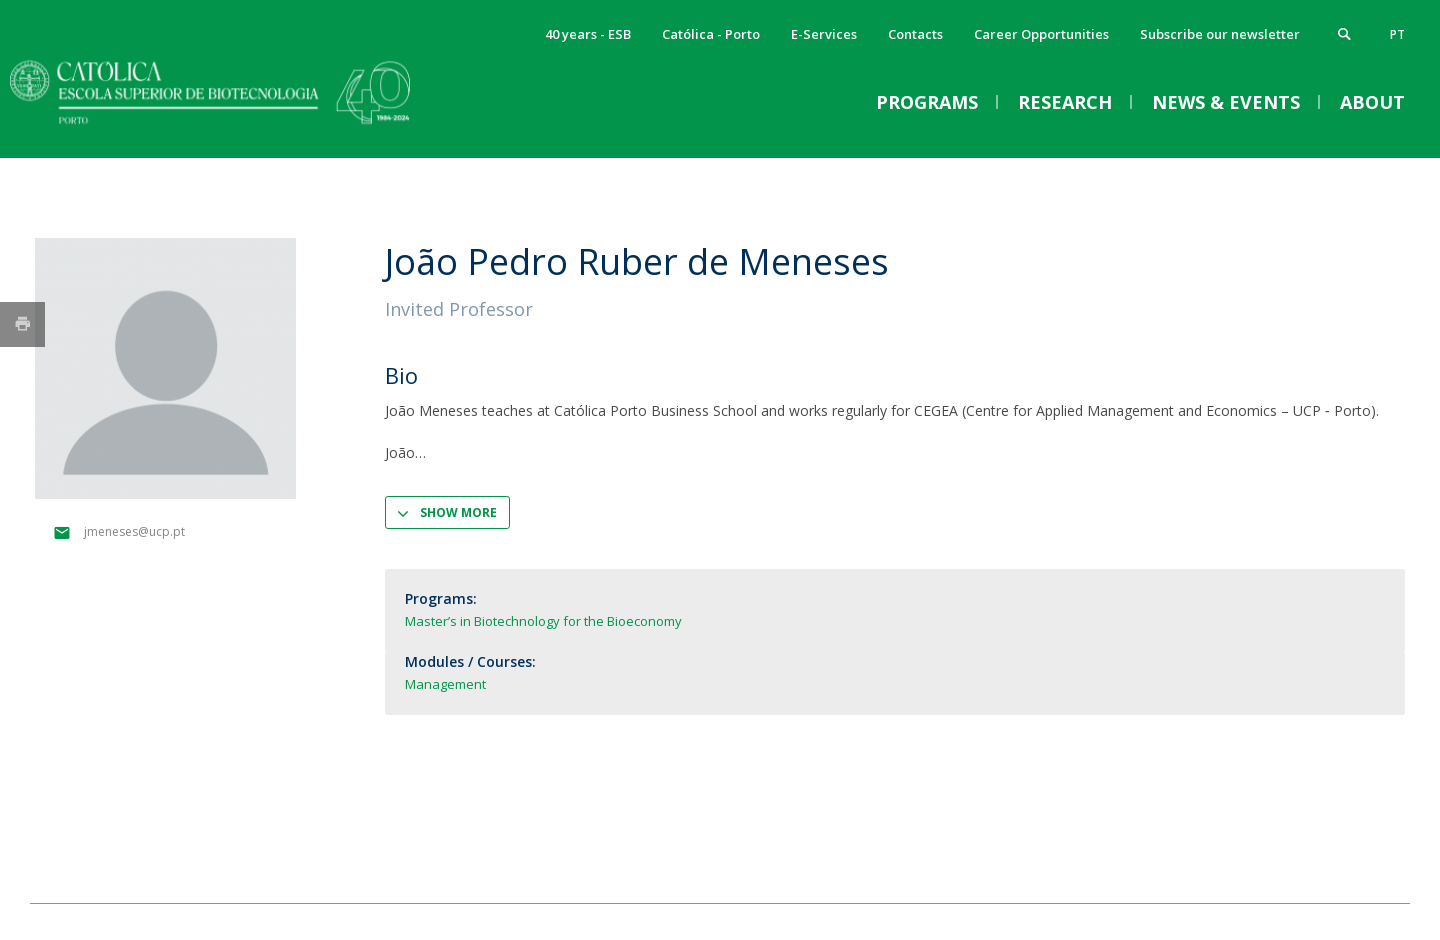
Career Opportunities (1041, 34)
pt (1397, 34)
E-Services (824, 34)
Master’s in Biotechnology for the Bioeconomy (543, 621)
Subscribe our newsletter (1220, 34)
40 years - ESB (588, 34)
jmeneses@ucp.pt (134, 531)
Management (445, 684)
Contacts (915, 34)
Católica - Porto (711, 34)
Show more (458, 512)
